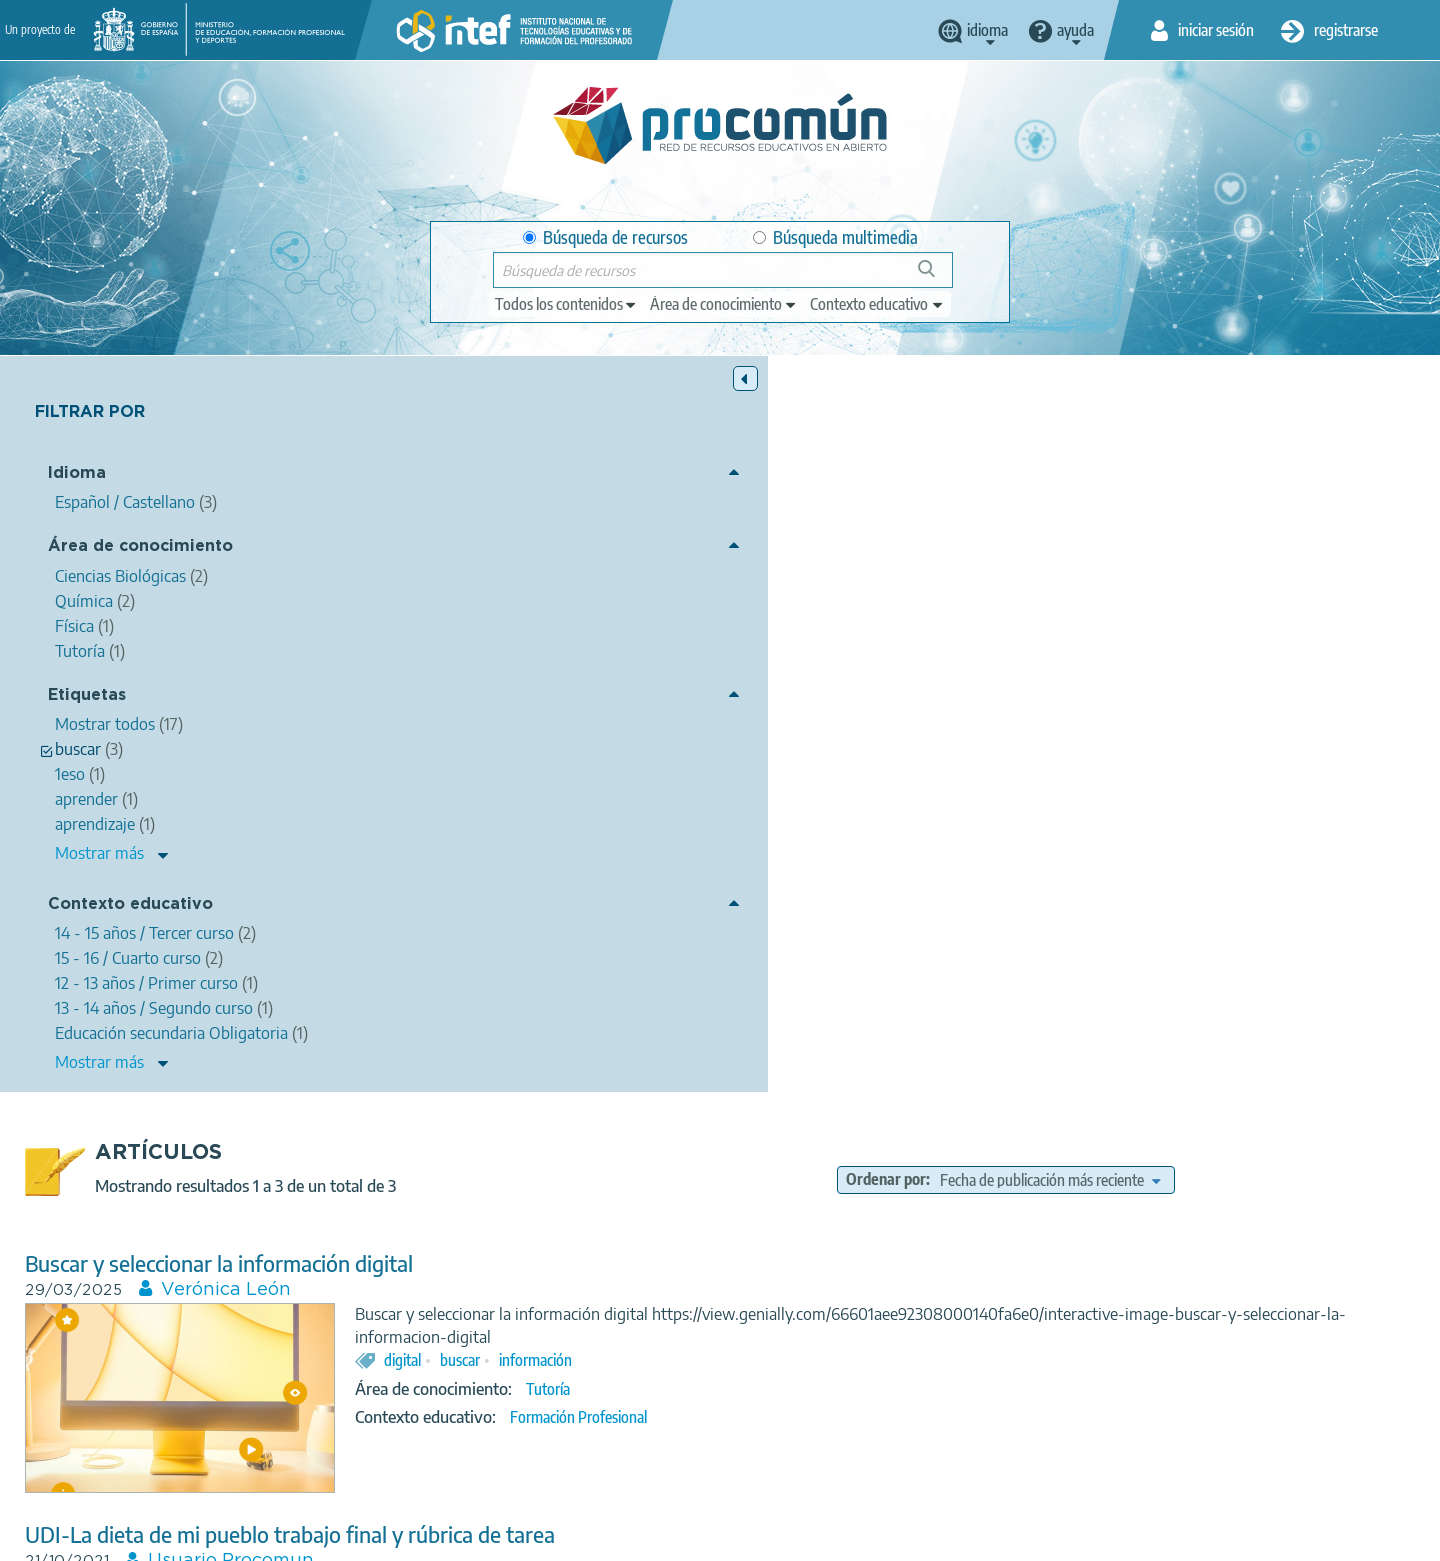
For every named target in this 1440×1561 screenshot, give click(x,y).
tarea (1092, 896)
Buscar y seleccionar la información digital (579, 527)
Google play (769, 1458)
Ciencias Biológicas (942, 925)
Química (1041, 925)
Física (970, 1289)
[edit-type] (566, 304)
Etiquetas (87, 697)
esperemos (905, 1237)
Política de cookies (671, 1537)
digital (762, 647)
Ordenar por (1037, 444)
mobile (977, 1237)
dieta (759, 896)
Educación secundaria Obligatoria (970, 1316)
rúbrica (1037, 896)
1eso (840, 1237)
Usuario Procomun (591, 826)
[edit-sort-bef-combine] (1201, 444)
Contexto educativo (130, 906)
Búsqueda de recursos (605, 237)
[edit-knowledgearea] (724, 304)
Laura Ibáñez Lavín (594, 1098)
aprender (820, 1261)
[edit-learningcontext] (877, 304)
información (895, 647)
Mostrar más (99, 855)
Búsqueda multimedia (835, 237)
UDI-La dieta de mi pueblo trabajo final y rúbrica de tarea (650, 799)
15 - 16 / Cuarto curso (1105, 953)
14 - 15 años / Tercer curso (947, 953)
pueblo (814, 896)
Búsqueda (937, 276)
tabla (1188, 1237)
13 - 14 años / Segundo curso (959, 1339)
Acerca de (306, 1537)
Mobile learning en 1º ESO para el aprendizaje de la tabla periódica (691, 1071)
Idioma (77, 475)
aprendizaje (1119, 1237)
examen (950, 1261)
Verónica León (586, 554)
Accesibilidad (794, 1537)
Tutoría (908, 676)
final (929, 896)
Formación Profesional (938, 704)
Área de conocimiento (140, 548)
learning (1041, 1237)
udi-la (979, 896)
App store (597, 1458)
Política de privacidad (522, 1537)
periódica (1249, 1237)
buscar (820, 647)
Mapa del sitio (905, 1537)
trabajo (875, 896)
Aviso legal (397, 1537)
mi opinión (776, 1237)
